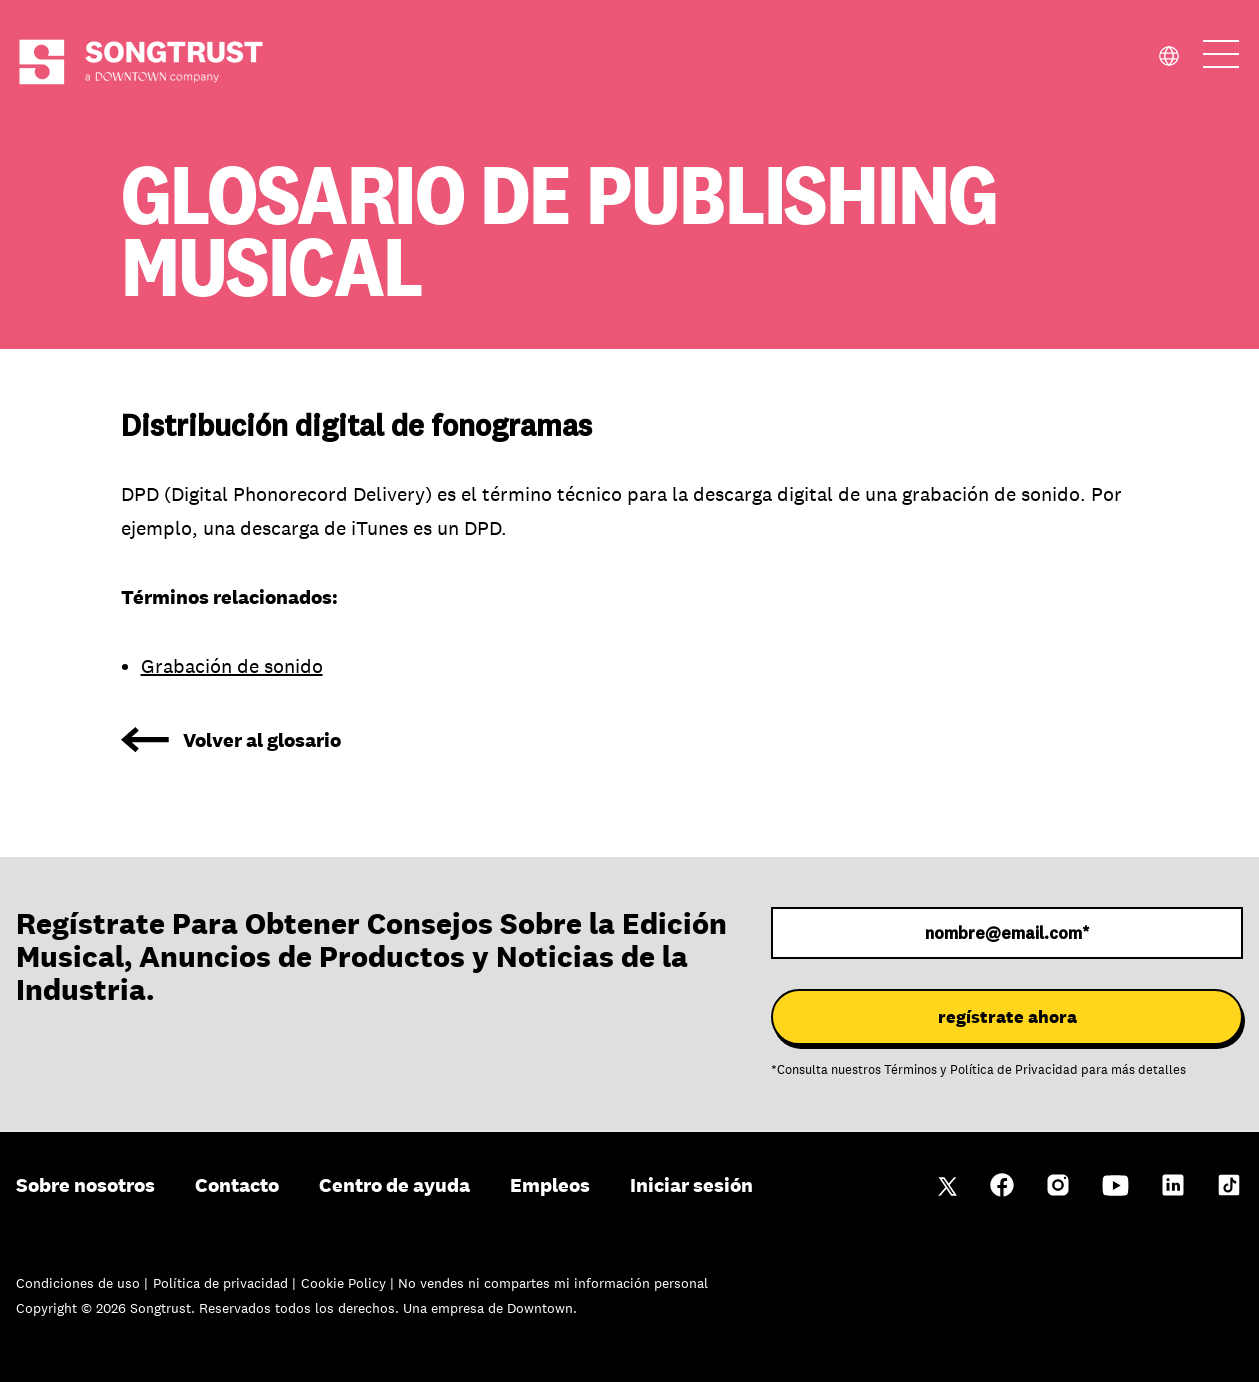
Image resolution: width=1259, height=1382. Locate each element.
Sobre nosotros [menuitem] (85, 1185)
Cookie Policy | (349, 1283)
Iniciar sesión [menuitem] (691, 1185)
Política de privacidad (222, 1283)
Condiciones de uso (80, 1283)
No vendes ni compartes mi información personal (553, 1283)
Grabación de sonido (232, 666)
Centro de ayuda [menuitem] (394, 1185)
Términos (910, 1070)
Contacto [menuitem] (237, 1185)
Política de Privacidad (1014, 1070)
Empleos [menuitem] (550, 1185)
